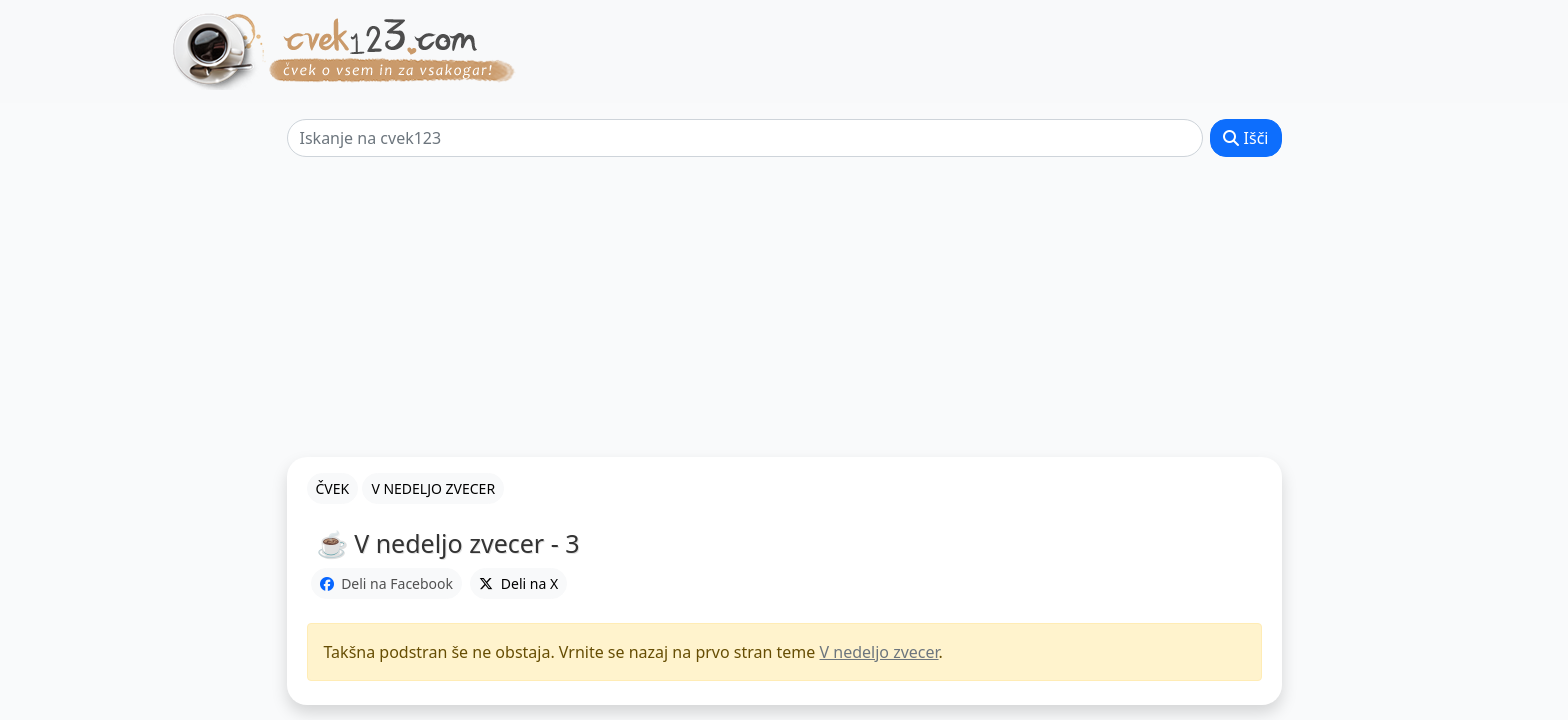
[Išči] (745, 138)
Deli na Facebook (387, 583)
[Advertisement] (784, 307)
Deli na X (518, 583)
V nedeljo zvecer (879, 652)
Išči (1245, 138)
